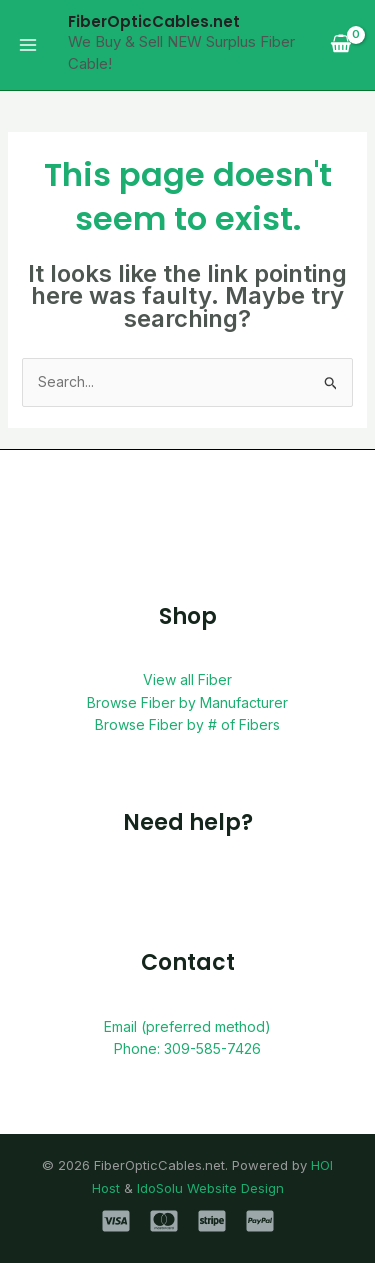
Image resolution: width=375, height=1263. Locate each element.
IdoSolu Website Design (210, 1188)
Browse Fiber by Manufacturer (187, 702)
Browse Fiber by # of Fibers (187, 724)
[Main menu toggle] (28, 45)
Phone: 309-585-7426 (187, 1048)
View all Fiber (187, 679)
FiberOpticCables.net (154, 21)
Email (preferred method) (187, 1026)
